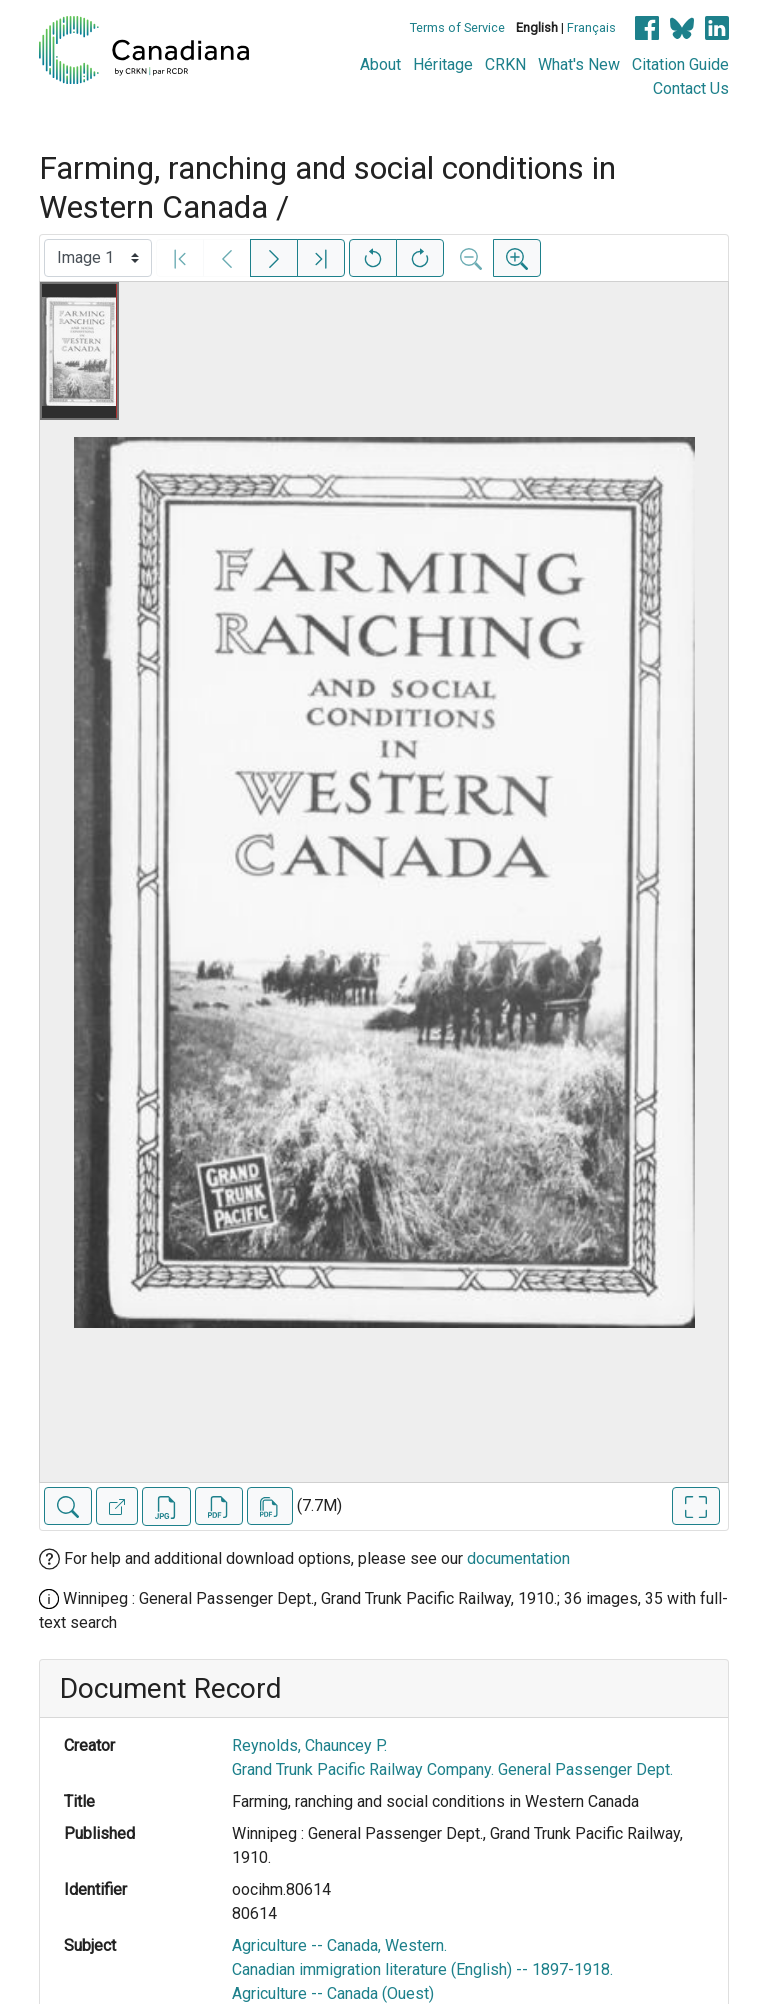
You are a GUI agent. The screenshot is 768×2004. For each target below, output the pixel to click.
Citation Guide (680, 64)
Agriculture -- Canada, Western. (339, 1945)
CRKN (505, 64)
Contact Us (691, 88)
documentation (518, 1558)
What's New (579, 64)
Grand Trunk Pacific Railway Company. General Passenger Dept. (452, 1769)
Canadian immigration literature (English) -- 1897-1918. (422, 1969)
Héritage (443, 64)
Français (591, 27)
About (380, 64)
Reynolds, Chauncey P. (309, 1745)
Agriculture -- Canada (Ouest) (333, 1993)
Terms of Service (457, 27)
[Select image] (98, 258)
